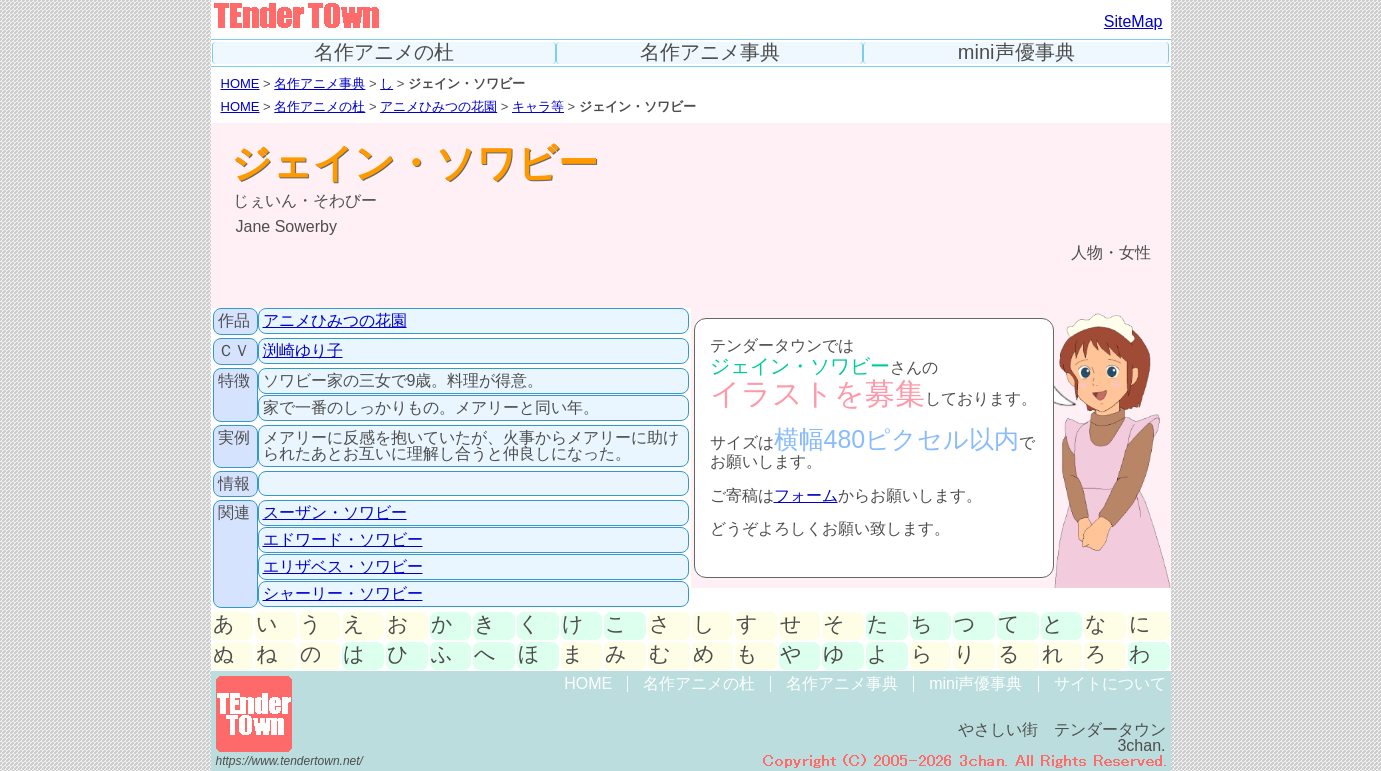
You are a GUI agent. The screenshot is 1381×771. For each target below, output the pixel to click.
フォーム (806, 495)
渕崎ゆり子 (303, 350)
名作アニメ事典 (710, 52)
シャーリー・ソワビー (343, 593)
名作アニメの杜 (384, 52)
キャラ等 (538, 106)
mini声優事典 (1016, 52)
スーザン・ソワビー (335, 512)
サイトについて (1110, 683)
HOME (240, 83)
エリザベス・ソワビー (343, 566)
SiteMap (1133, 21)
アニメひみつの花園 (438, 106)
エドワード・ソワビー (343, 539)
